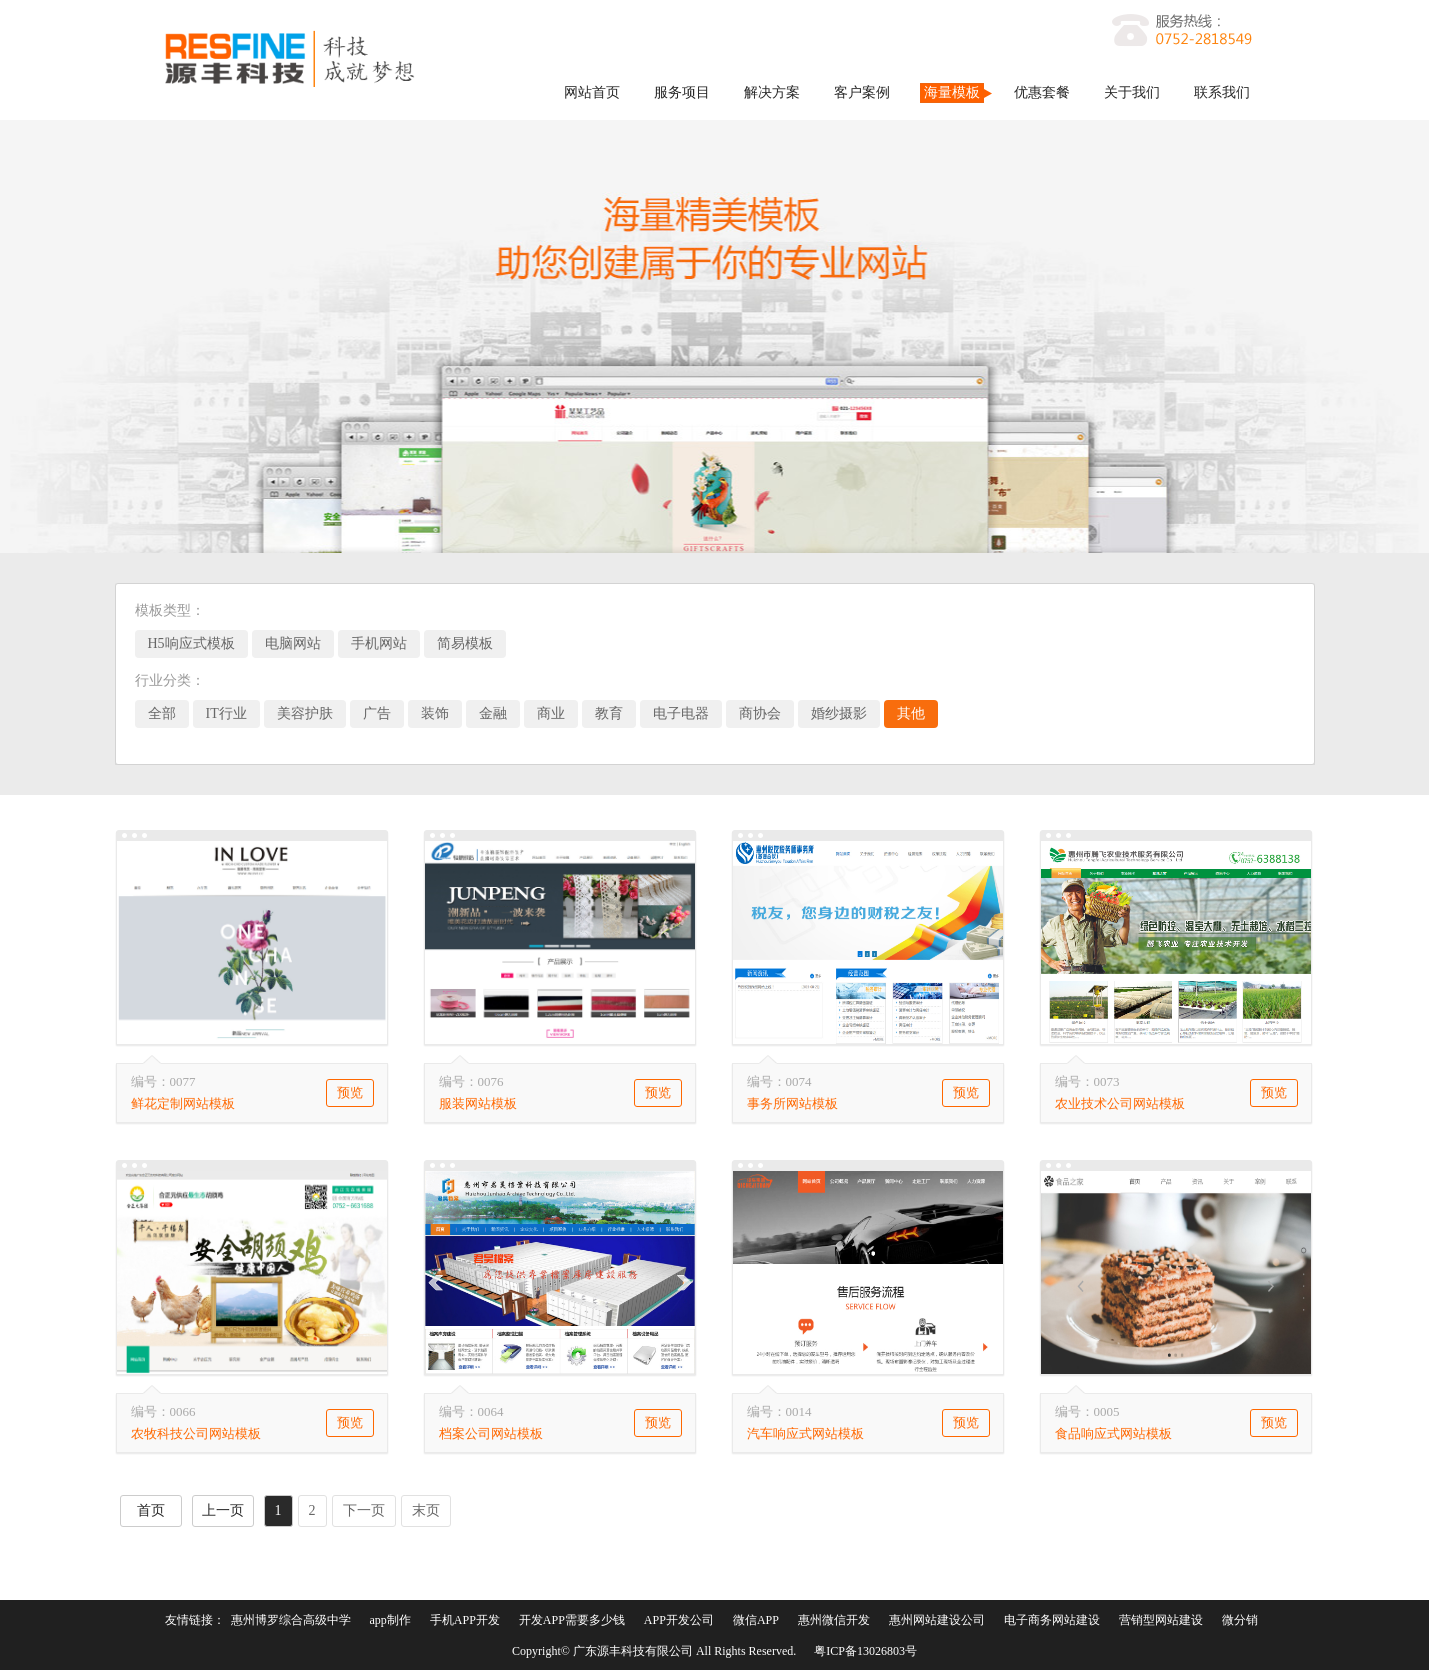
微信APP (756, 1620)
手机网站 (379, 643)
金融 (493, 713)
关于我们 (1132, 92)
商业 (551, 713)
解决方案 (772, 92)
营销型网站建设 (1161, 1620)
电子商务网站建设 (1052, 1620)
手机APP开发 (465, 1620)
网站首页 (592, 92)
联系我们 (1222, 92)
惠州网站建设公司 (937, 1620)
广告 (377, 713)
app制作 (390, 1620)
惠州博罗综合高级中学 (291, 1620)
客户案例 (862, 92)
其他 (911, 713)
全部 (162, 713)
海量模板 (952, 92)
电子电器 (681, 713)
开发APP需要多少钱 (572, 1620)
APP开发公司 (679, 1620)
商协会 (760, 713)
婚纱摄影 (839, 713)
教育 (609, 713)
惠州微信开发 (834, 1620)
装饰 (435, 713)
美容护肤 (305, 713)
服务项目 (682, 92)
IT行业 (226, 713)
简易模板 (465, 643)
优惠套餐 (1042, 92)
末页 (426, 1510)
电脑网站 (293, 643)
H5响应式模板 (191, 643)
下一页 (364, 1510)
